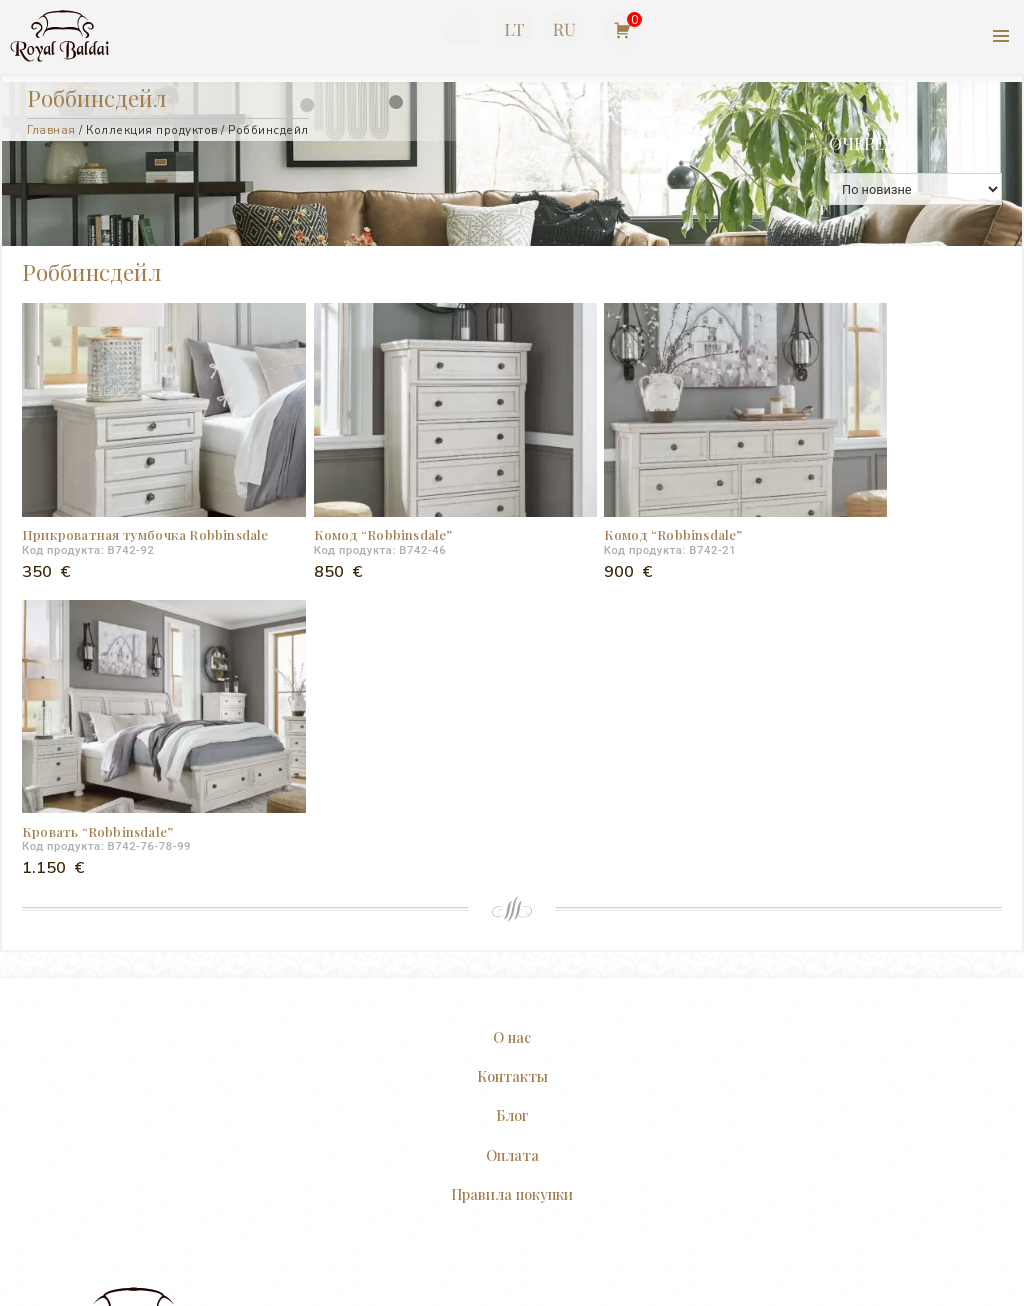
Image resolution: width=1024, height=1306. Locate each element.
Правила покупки (512, 864)
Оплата (512, 825)
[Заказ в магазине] (915, 189)
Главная (51, 130)
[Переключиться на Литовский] (514, 29)
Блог (512, 786)
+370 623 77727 (460, 32)
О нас (512, 708)
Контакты (512, 747)
